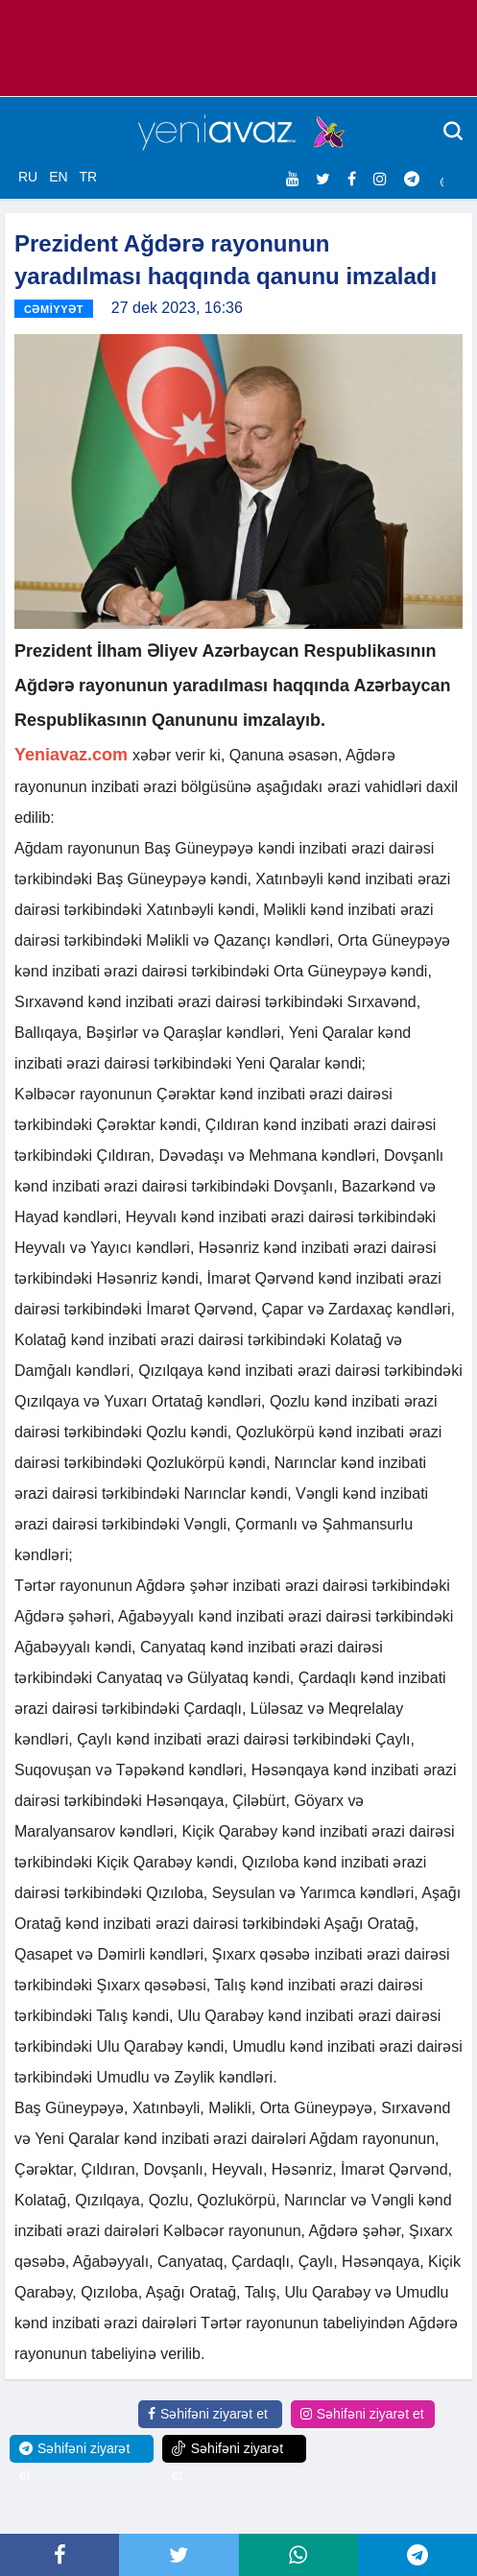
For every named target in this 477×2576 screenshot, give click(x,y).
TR (88, 176)
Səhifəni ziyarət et (208, 2413)
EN (58, 176)
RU (27, 176)
